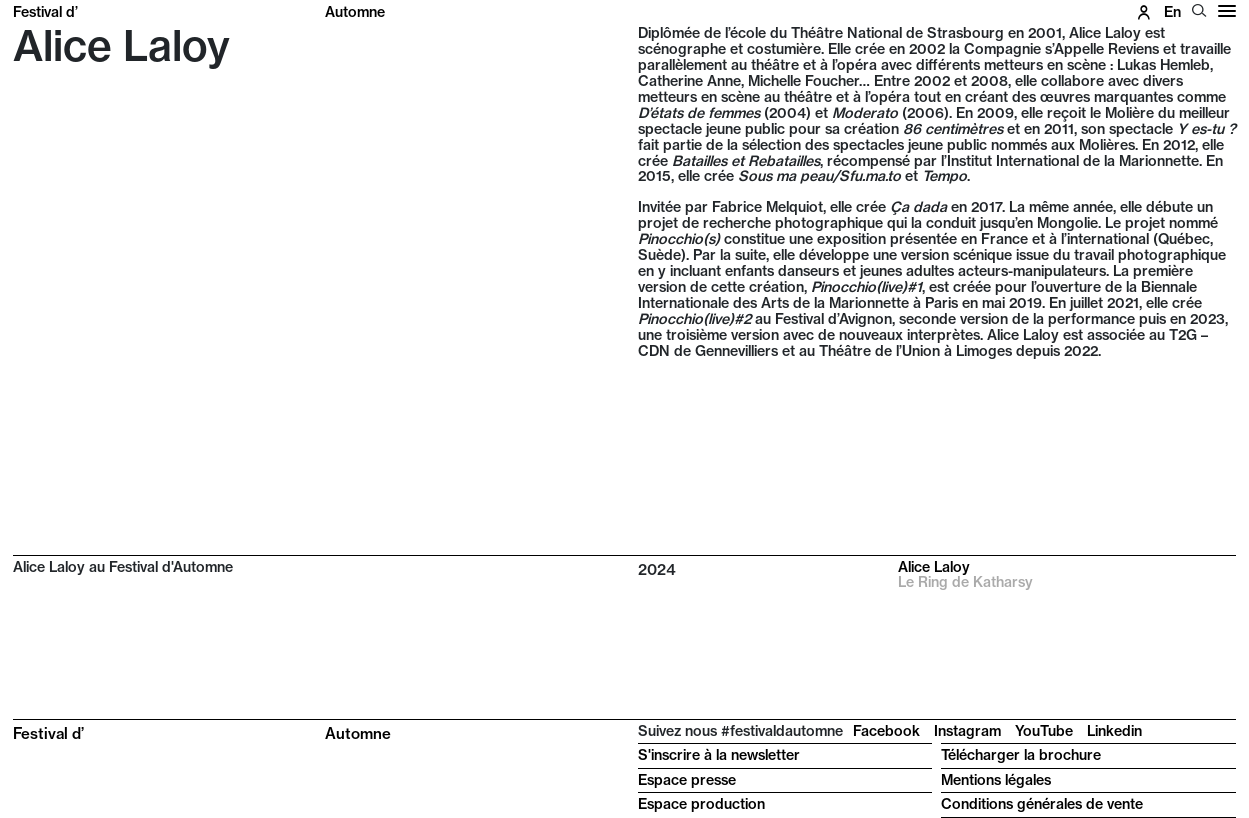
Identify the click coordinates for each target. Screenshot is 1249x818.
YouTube (1044, 731)
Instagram (967, 731)
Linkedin (1114, 731)
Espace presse (687, 780)
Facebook (886, 731)
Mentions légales (996, 780)
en (1172, 12)
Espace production (701, 804)
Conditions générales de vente (1042, 804)
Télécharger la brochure (1021, 755)
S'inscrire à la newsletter (719, 755)
